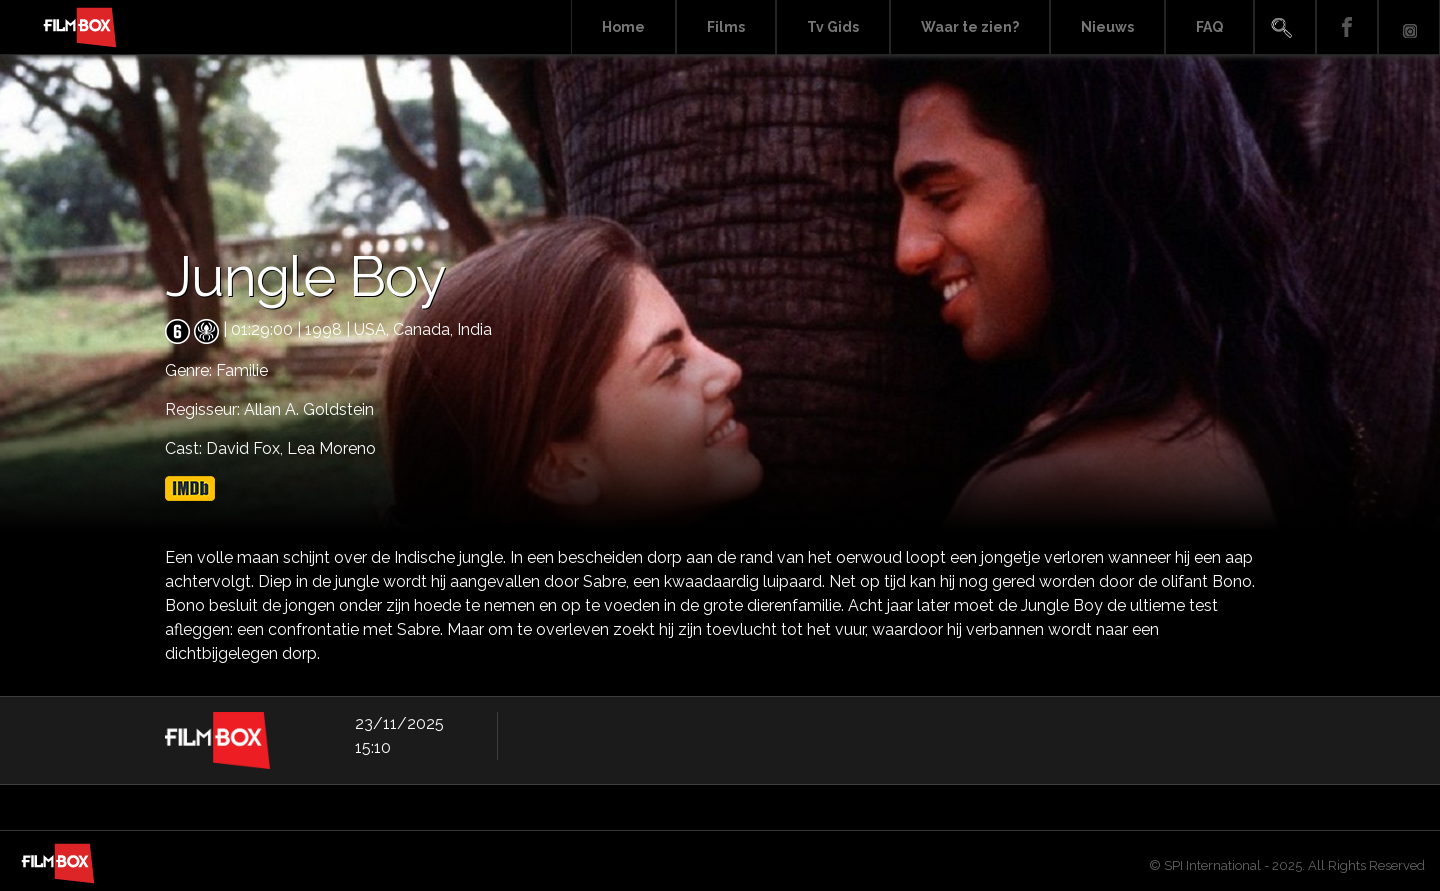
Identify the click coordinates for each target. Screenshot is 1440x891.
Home (623, 27)
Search (1285, 27)
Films (726, 27)
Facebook (1347, 27)
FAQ (1209, 27)
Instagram (1409, 27)
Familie (242, 370)
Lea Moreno (331, 448)
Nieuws (1107, 27)
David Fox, (246, 448)
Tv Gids (833, 27)
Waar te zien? (970, 27)
